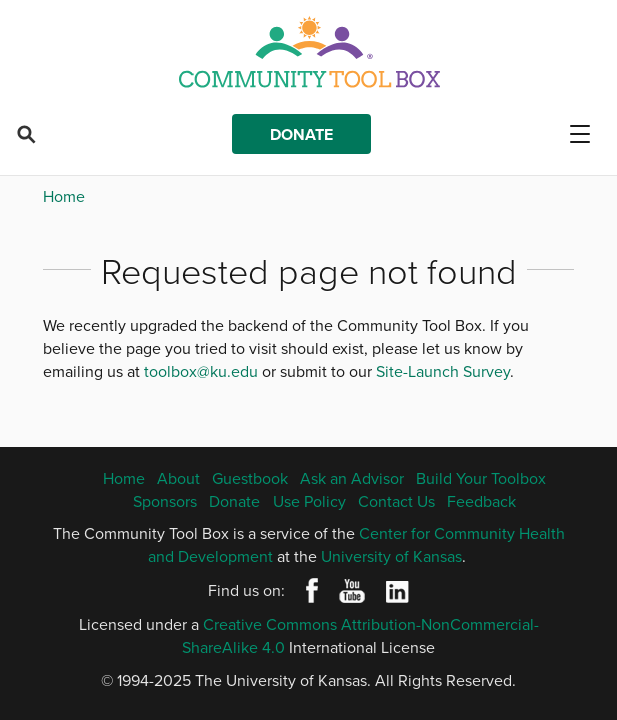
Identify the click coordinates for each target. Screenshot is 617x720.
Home (64, 196)
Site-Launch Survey (443, 371)
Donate (301, 134)
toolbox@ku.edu (201, 371)
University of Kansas (391, 556)
